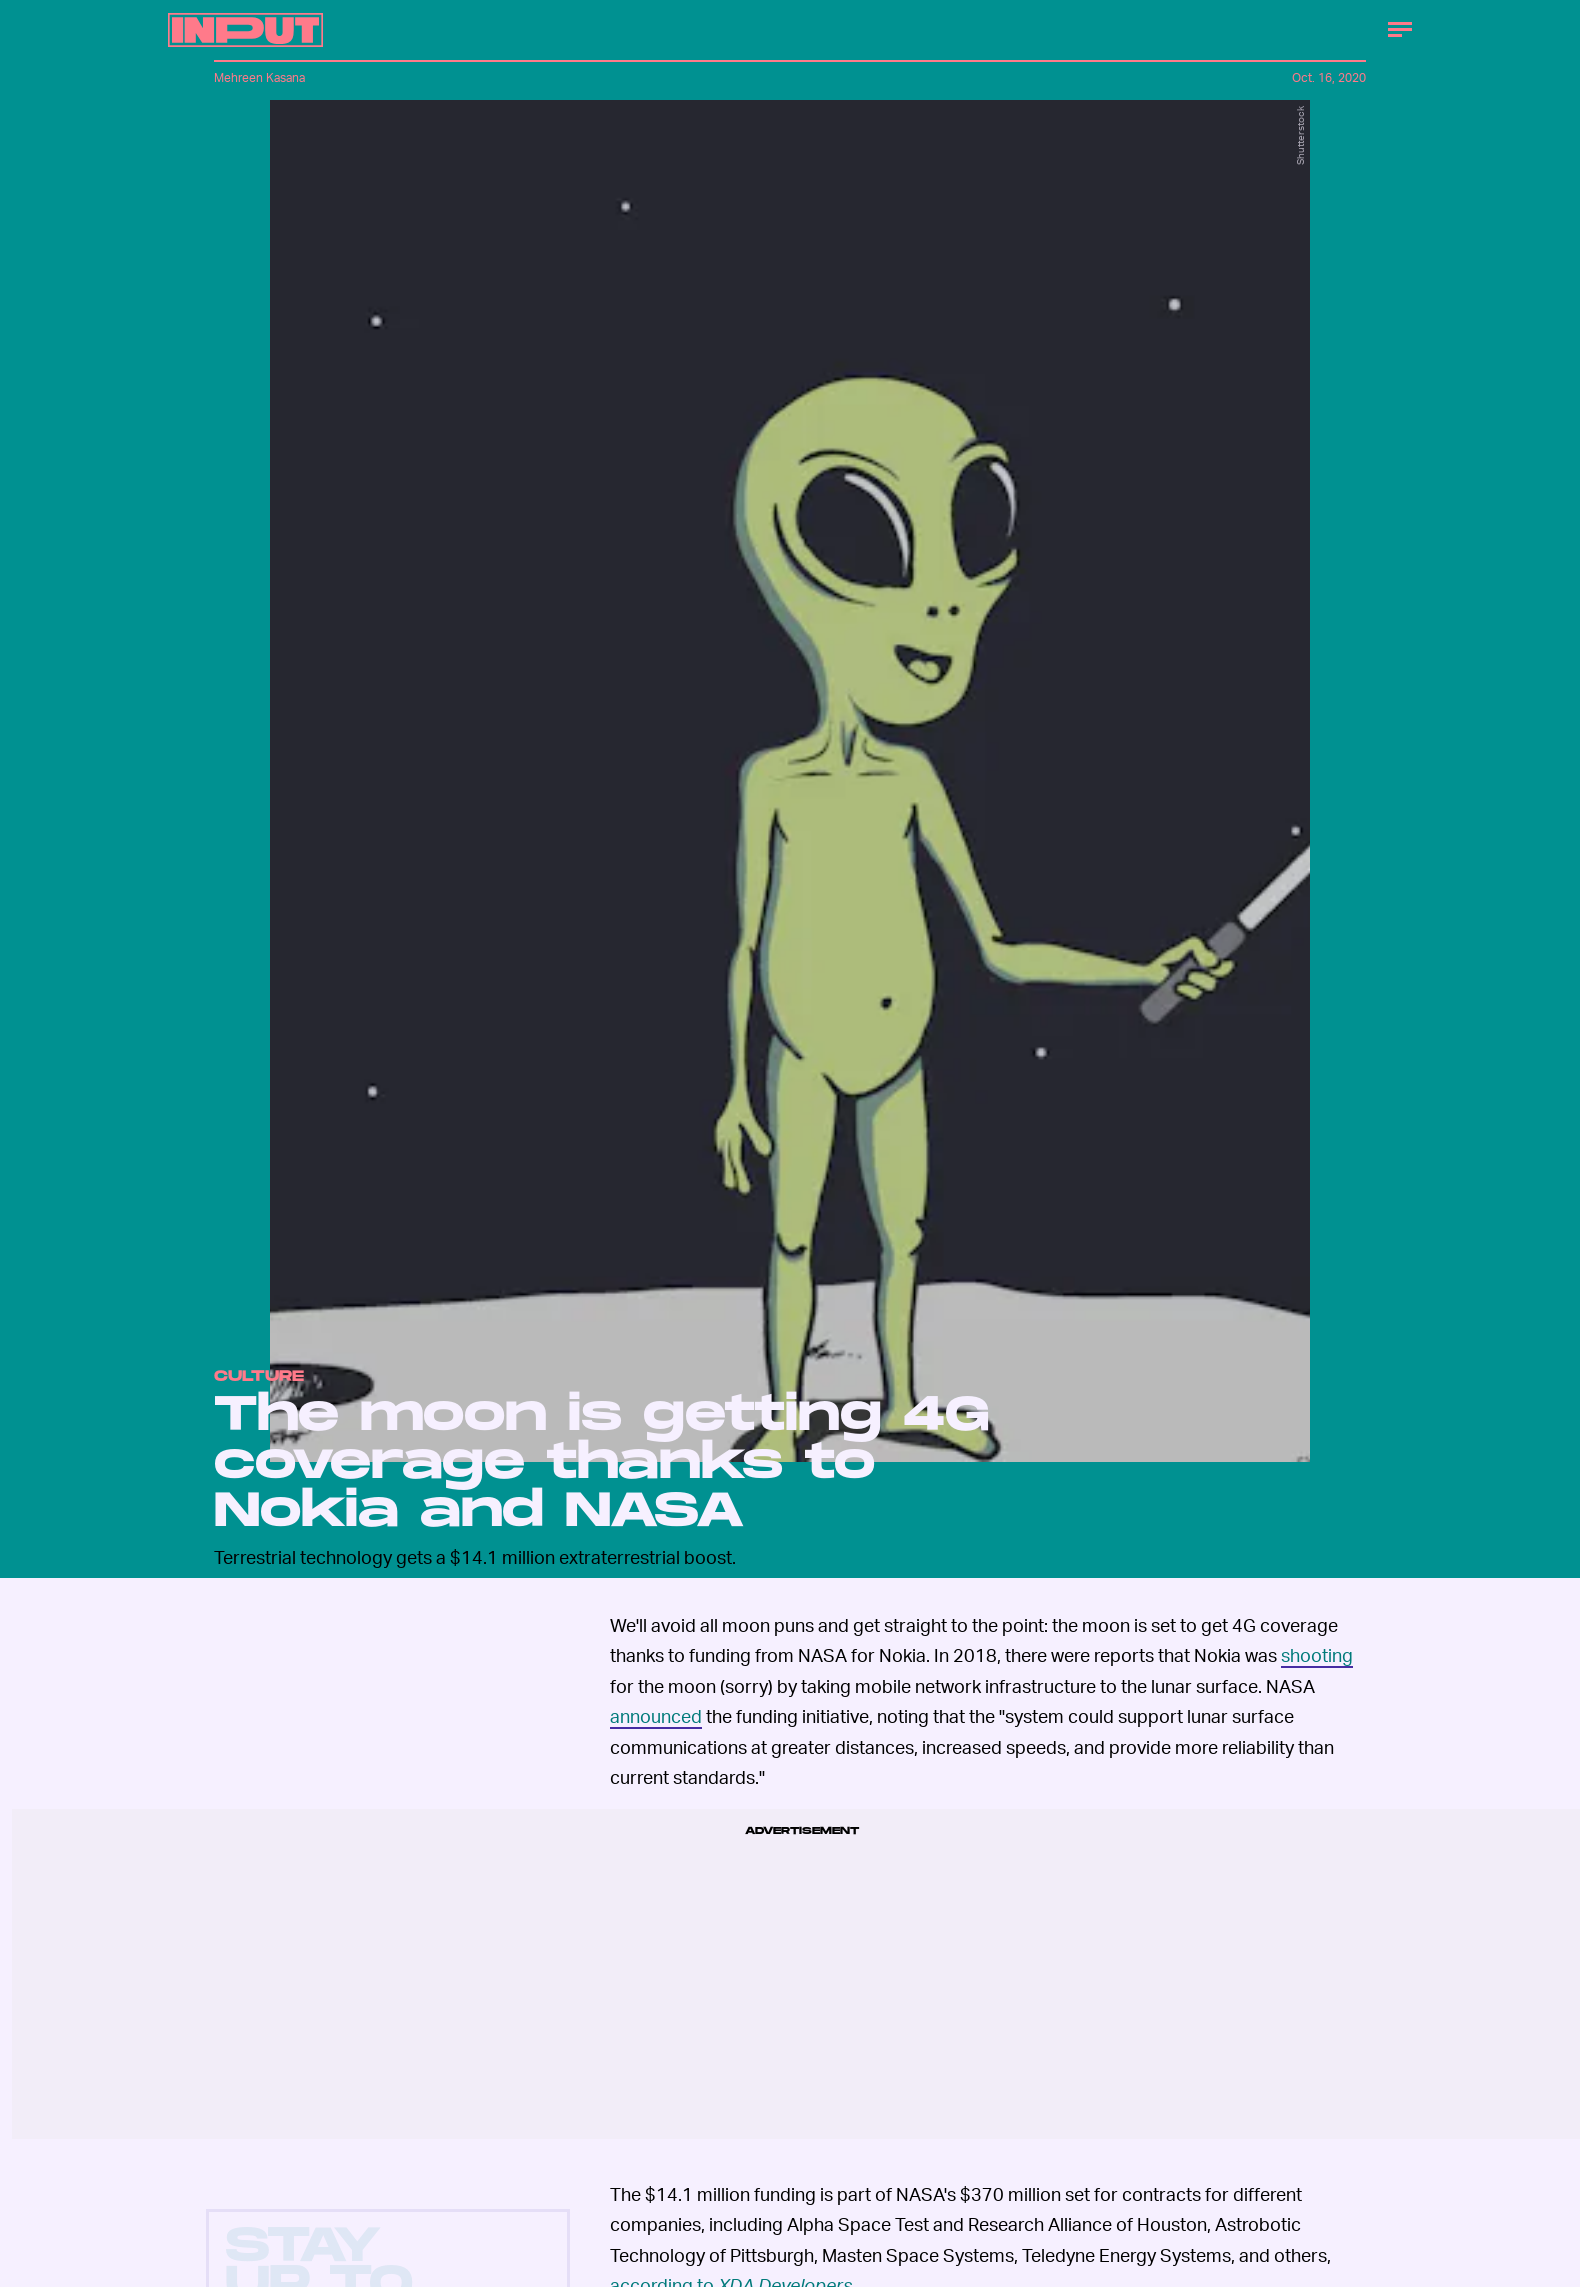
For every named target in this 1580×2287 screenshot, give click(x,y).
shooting (1317, 1654)
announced (656, 1715)
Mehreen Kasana (259, 77)
